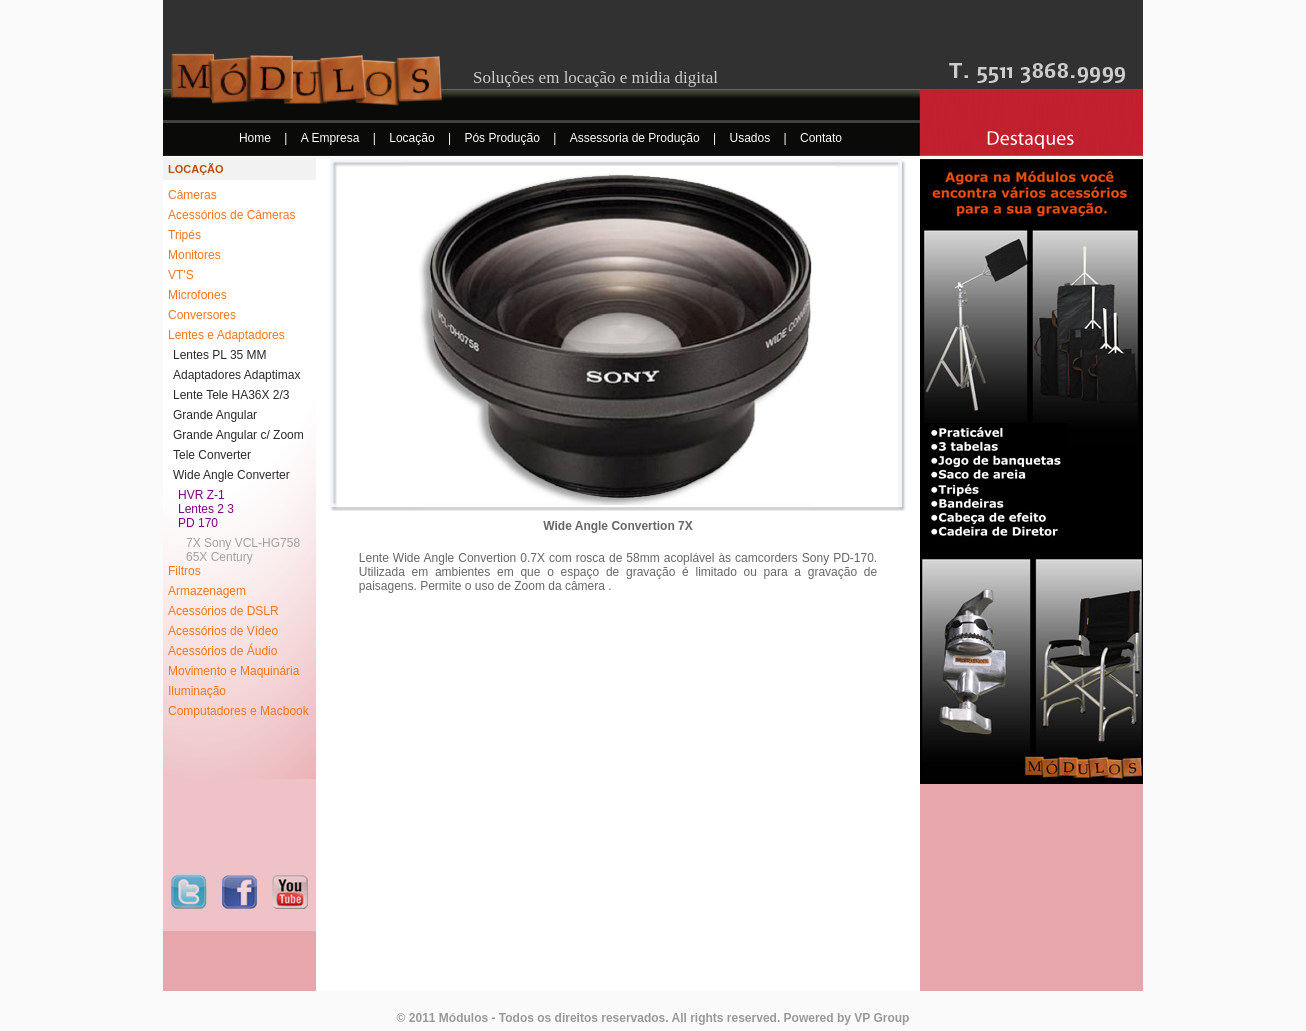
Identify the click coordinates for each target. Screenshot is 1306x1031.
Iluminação (197, 691)
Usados (752, 138)
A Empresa (332, 138)
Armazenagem (207, 591)
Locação (413, 138)
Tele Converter (212, 455)
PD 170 (198, 523)
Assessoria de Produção (636, 138)
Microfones (197, 295)
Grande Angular (215, 415)
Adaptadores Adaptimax (236, 375)
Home (256, 138)
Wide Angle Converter (231, 475)
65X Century (219, 557)
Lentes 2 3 (206, 509)
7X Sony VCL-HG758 (243, 543)
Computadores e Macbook (238, 711)
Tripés (184, 235)
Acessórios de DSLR (223, 611)
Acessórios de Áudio (222, 651)
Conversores (202, 315)
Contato (821, 138)
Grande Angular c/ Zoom (238, 435)
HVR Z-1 (201, 495)
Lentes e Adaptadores (226, 335)
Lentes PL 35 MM (220, 355)
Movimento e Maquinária (233, 671)
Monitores (194, 255)
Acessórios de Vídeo (223, 631)
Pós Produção (503, 138)
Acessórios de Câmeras (231, 215)
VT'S (181, 275)
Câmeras (192, 195)
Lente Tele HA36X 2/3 (231, 395)
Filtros (184, 571)
